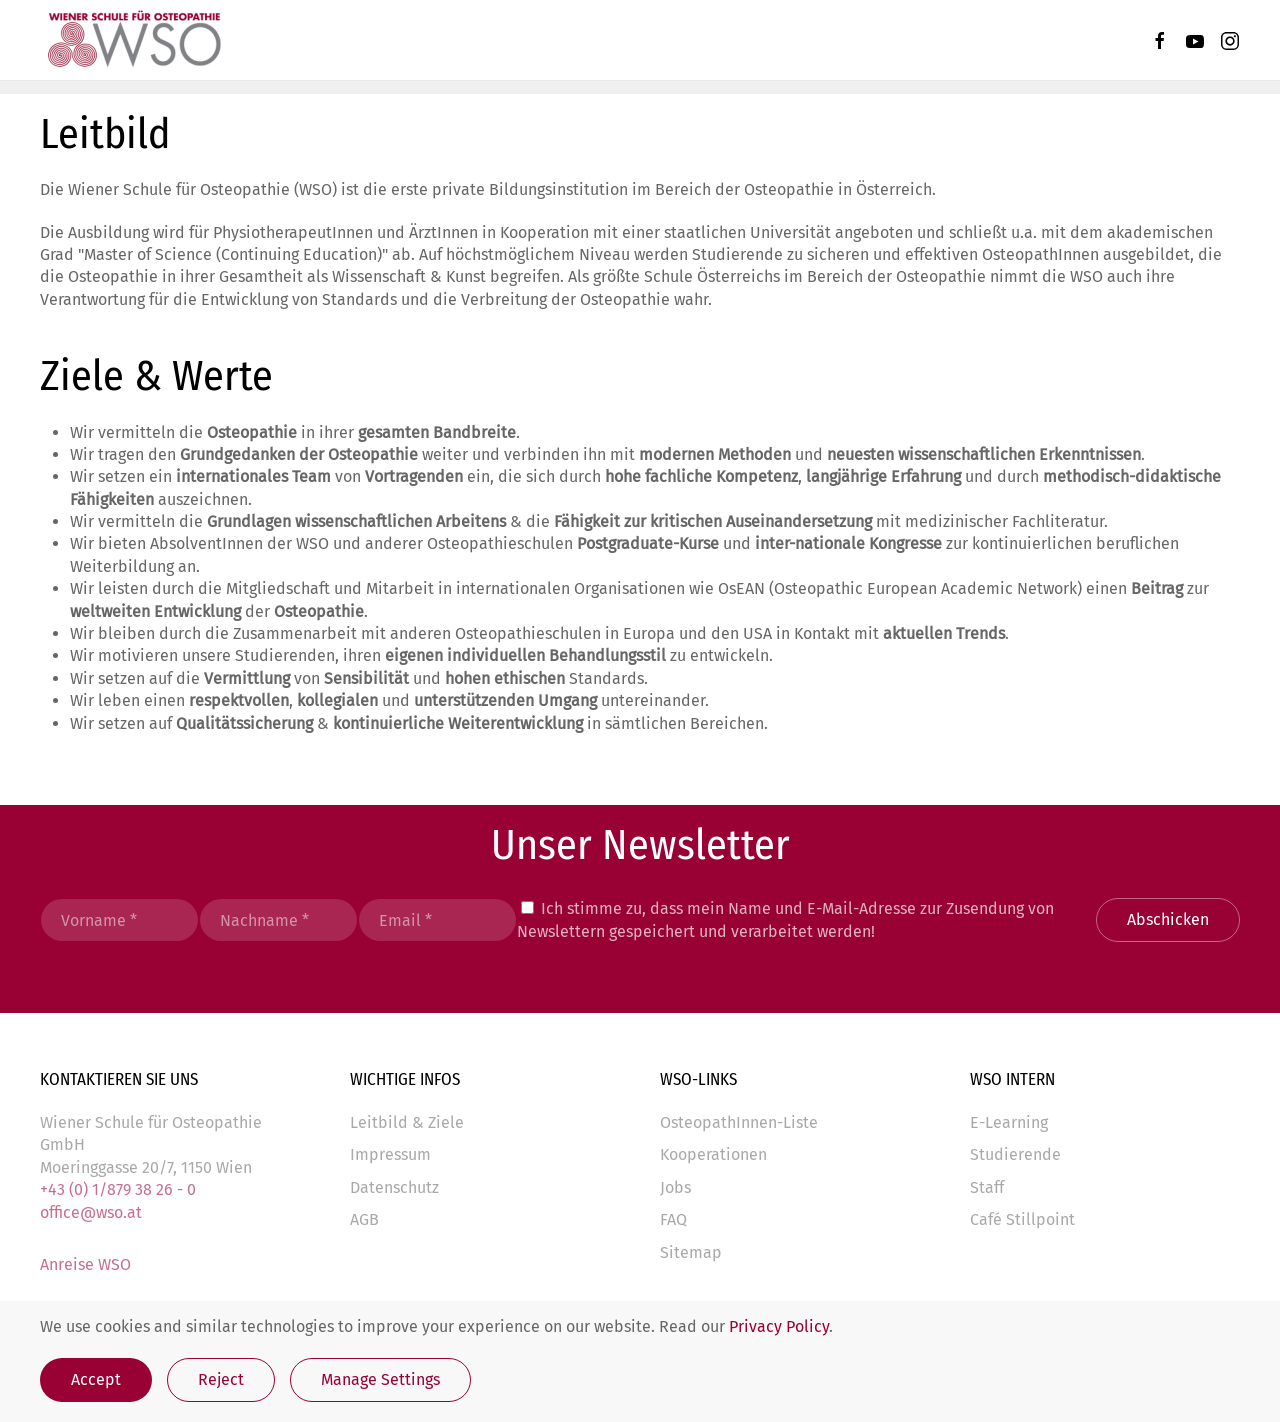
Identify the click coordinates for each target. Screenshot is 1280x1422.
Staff (987, 1187)
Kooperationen (713, 1154)
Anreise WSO (85, 1264)
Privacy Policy (779, 1326)
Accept (96, 1379)
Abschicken (1168, 919)
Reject (221, 1379)
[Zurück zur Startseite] (133, 40)
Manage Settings (380, 1379)
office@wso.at (91, 1212)
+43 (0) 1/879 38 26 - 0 (118, 1189)
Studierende (1015, 1154)
